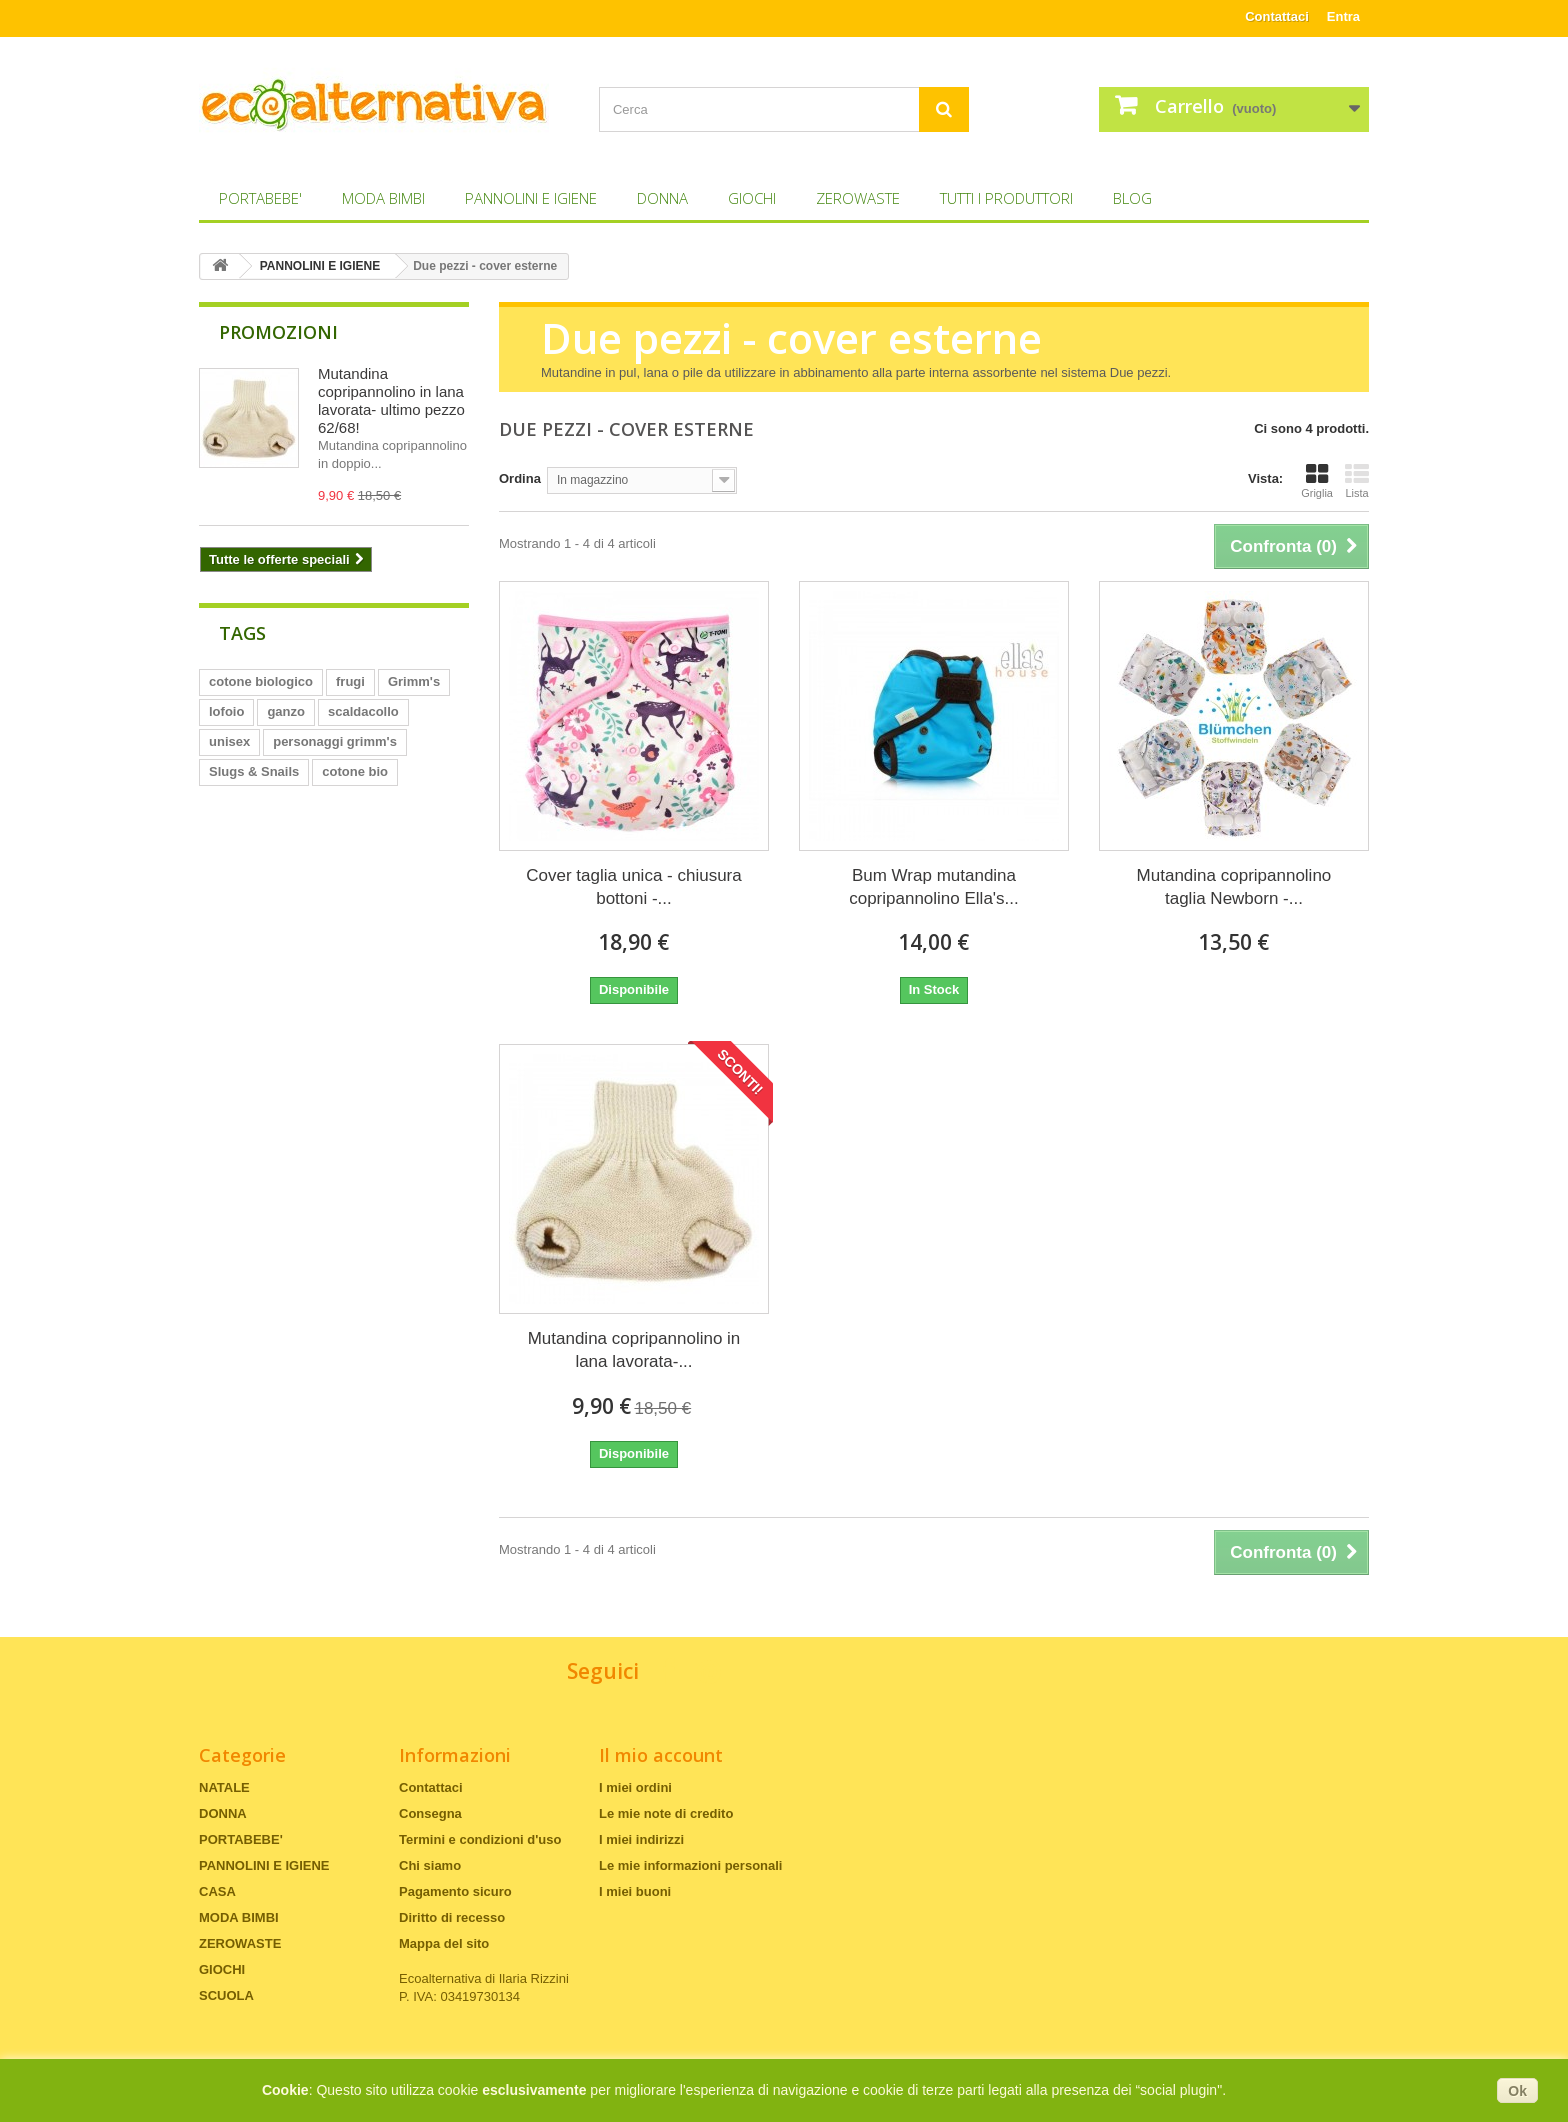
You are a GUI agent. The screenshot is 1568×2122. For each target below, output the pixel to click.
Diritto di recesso (452, 1917)
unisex (229, 741)
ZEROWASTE (858, 198)
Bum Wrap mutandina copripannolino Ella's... (934, 887)
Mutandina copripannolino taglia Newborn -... (1234, 887)
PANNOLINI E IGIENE (531, 198)
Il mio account (661, 1755)
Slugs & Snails (254, 771)
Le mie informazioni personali (690, 1865)
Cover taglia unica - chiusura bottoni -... (633, 887)
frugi (350, 681)
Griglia (1317, 481)
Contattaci (1277, 16)
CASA (217, 1891)
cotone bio (355, 771)
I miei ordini (635, 1787)
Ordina (520, 478)
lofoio (226, 711)
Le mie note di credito (666, 1813)
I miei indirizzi (641, 1839)
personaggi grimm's (335, 741)
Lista (1357, 481)
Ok (1517, 2091)
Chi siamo (430, 1865)
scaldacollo (363, 711)
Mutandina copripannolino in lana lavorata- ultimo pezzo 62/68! (391, 400)
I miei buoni (635, 1891)
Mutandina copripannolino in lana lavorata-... (634, 1350)
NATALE (224, 1787)
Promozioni (278, 332)
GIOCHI (752, 198)
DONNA (662, 198)
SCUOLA (226, 1995)
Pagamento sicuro (455, 1891)
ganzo (286, 711)
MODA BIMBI (383, 198)
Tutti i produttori (1006, 198)
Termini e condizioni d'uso (480, 1839)
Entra (1343, 16)
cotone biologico (261, 681)
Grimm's (414, 681)
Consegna (430, 1813)
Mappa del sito (444, 1943)
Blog (1132, 198)
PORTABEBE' (260, 198)
